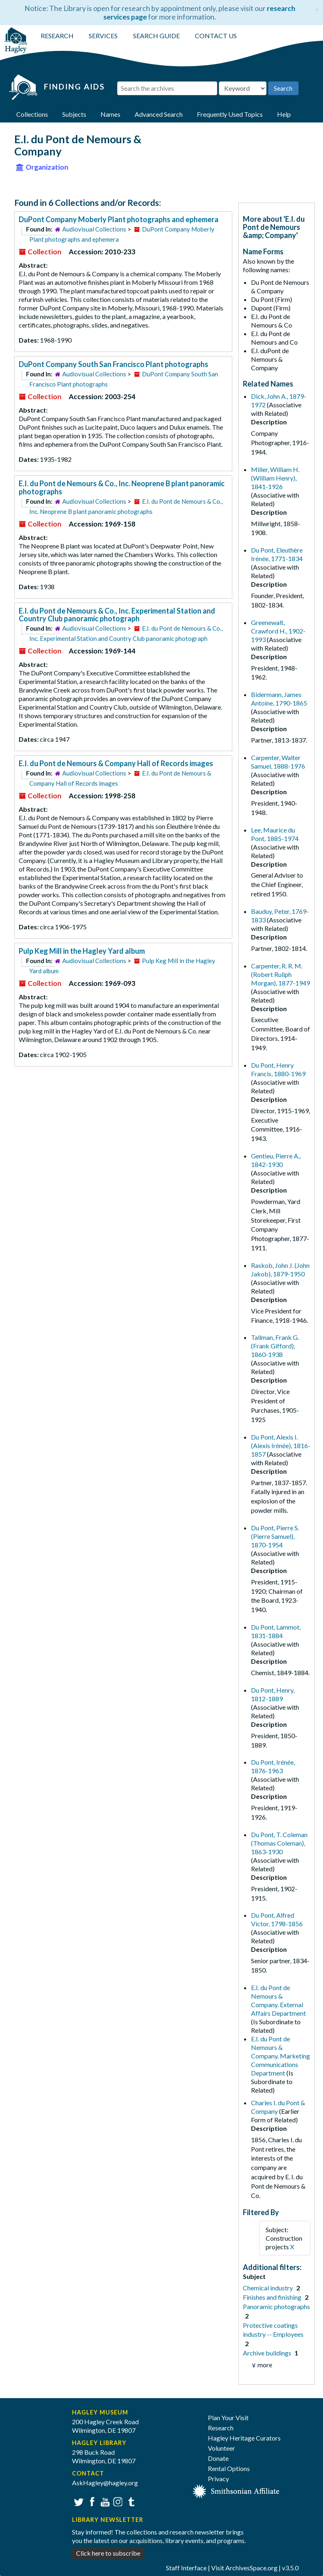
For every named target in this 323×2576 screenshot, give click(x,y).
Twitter (78, 2501)
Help (284, 114)
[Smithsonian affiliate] (236, 2490)
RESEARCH (57, 35)
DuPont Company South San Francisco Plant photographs (113, 364)
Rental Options (229, 2468)
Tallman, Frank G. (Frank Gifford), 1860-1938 (275, 1345)
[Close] (317, 8)
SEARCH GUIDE (156, 35)
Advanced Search (159, 114)
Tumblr (130, 2501)
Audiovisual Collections (94, 229)
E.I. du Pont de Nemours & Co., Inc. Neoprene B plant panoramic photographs (122, 487)
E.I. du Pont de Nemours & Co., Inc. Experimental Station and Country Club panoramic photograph (117, 614)
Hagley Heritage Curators (244, 2438)
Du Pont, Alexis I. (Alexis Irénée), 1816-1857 (280, 1445)
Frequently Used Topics (230, 114)
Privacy (218, 2478)
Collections (32, 114)
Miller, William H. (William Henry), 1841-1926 (275, 477)
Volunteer (221, 2448)
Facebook (91, 2501)
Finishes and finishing (273, 2297)
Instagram (117, 2501)
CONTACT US (216, 35)
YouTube (104, 2501)
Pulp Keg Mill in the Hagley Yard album (82, 950)
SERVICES (103, 35)
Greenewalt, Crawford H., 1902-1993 (278, 630)
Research (221, 2428)
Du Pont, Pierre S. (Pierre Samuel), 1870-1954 (275, 1536)
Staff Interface (186, 2568)
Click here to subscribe (108, 2553)
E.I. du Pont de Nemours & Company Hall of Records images (116, 763)
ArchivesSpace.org (251, 2568)
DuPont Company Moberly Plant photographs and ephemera (118, 219)
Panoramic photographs (276, 2306)
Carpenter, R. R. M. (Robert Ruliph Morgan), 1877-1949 (280, 974)
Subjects (74, 114)
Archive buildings (267, 2353)
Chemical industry (268, 2288)
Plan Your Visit (228, 2417)
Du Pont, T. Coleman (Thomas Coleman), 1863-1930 (279, 1843)
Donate (218, 2458)
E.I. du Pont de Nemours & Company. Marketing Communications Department (280, 2056)
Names (110, 114)
